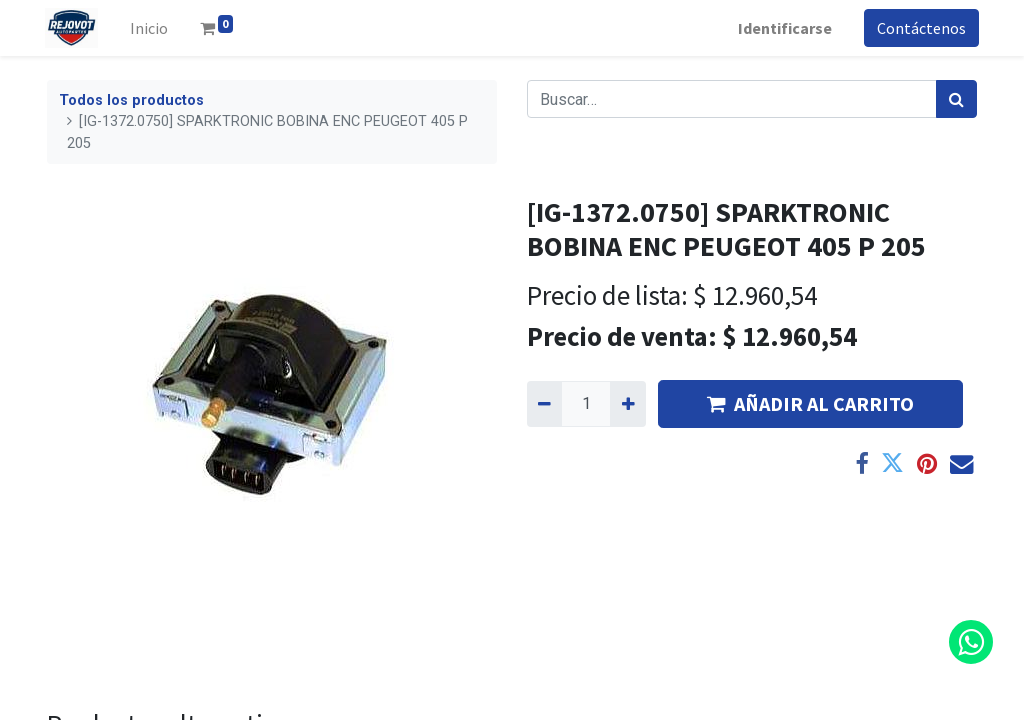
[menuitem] (151, 28)
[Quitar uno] (544, 404)
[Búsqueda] (956, 99)
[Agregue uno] (627, 404)
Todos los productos (131, 100)
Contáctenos (919, 28)
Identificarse (783, 28)
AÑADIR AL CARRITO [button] (810, 403)
